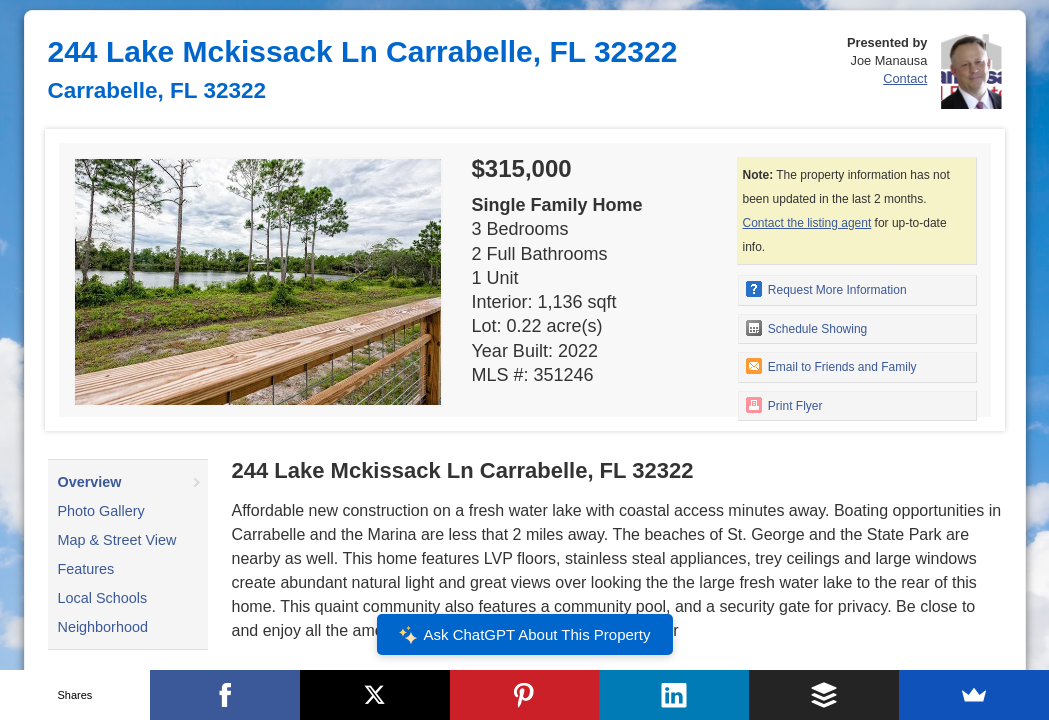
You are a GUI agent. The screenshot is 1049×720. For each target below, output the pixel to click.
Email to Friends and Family (831, 366)
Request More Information (826, 289)
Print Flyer (784, 405)
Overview (90, 482)
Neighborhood (103, 627)
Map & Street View (117, 540)
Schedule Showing (807, 328)
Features (86, 569)
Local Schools (103, 598)
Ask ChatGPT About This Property (524, 635)
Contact (905, 78)
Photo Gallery (101, 511)
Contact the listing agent (807, 223)
